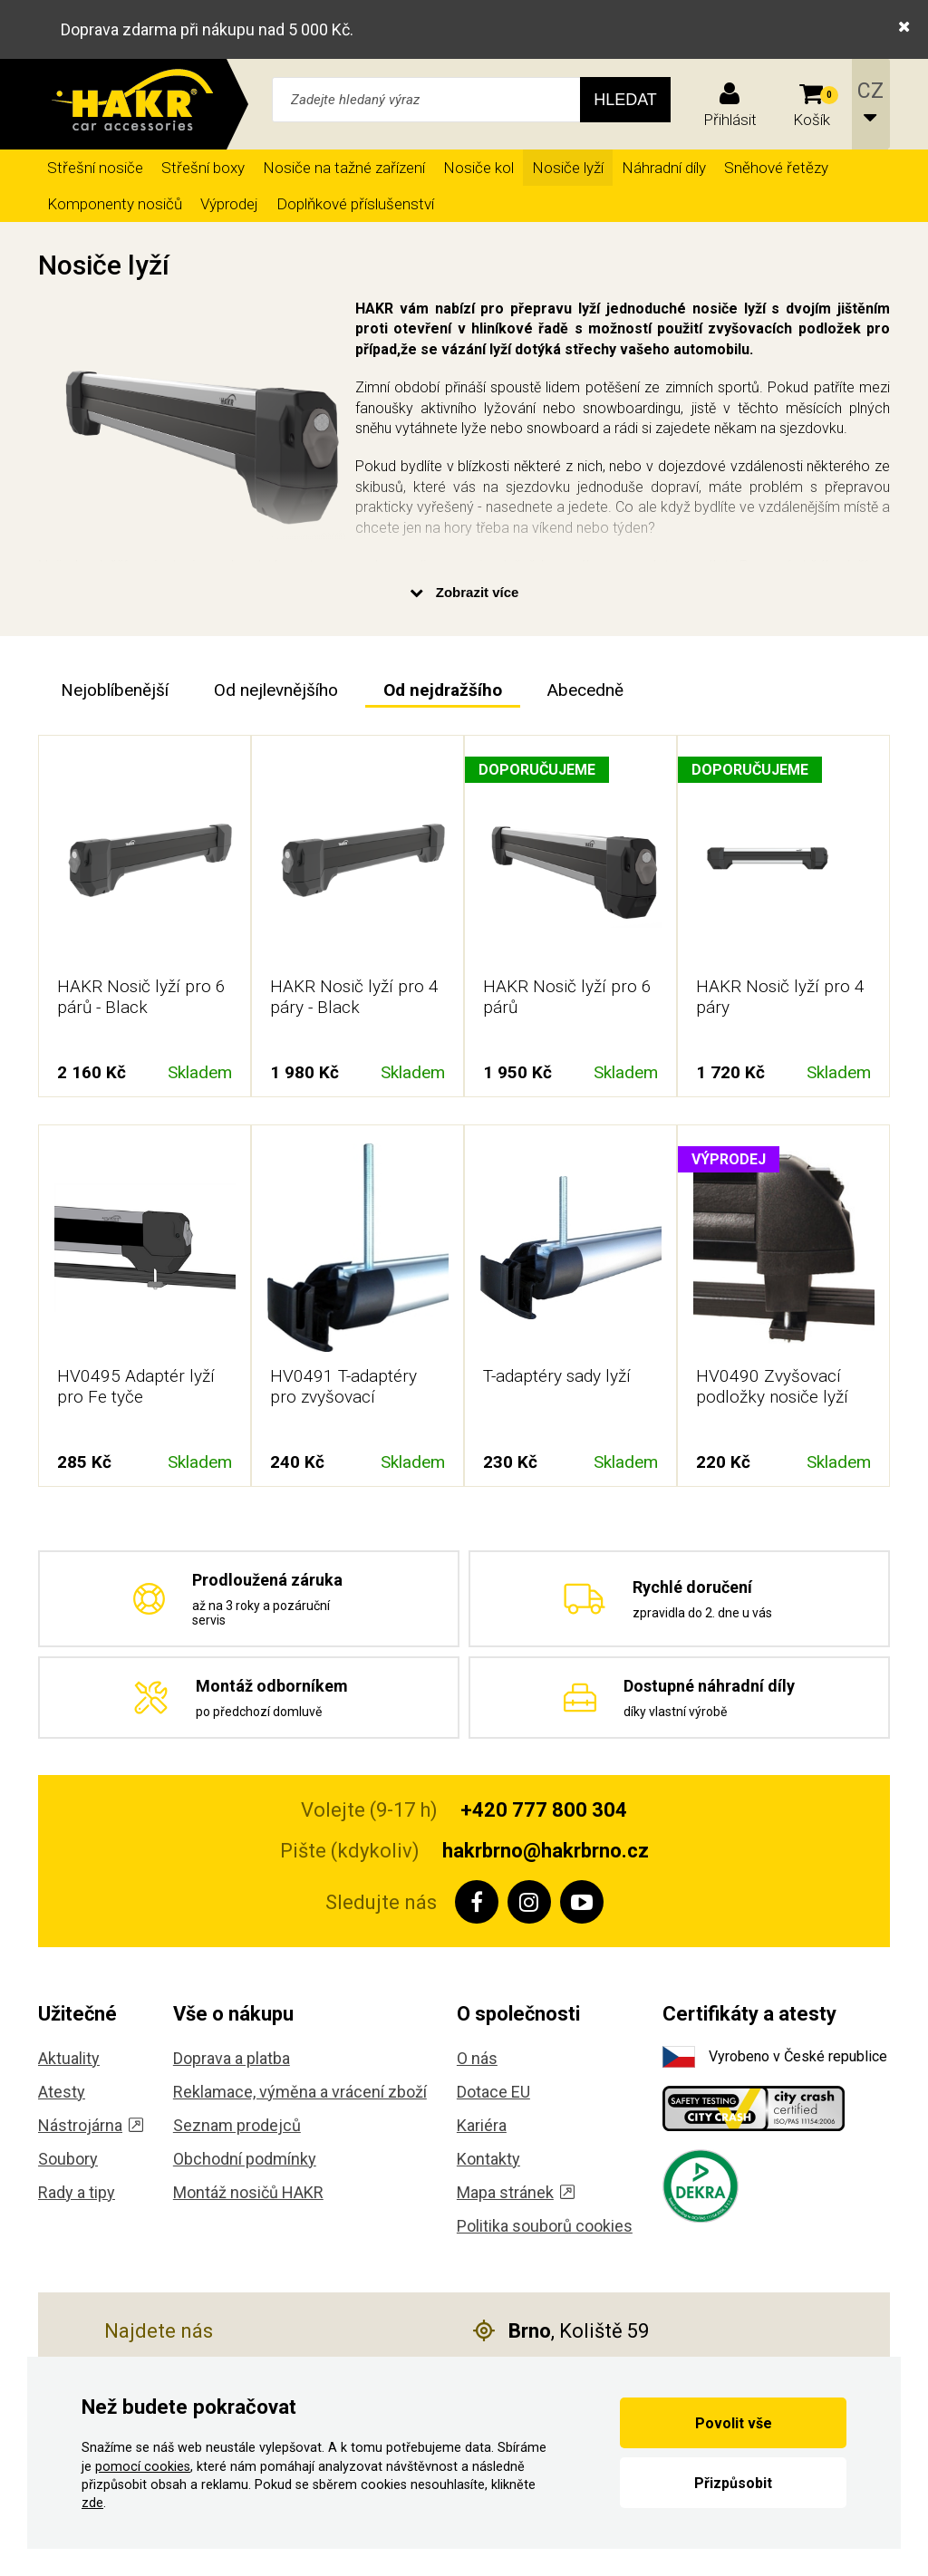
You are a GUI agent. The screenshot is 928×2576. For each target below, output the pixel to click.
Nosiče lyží (568, 168)
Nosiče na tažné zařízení (344, 168)
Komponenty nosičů (114, 204)
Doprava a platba (231, 2058)
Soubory (68, 2158)
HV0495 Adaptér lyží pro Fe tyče (136, 1386)
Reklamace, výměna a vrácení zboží (300, 2091)
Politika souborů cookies (545, 2225)
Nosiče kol (478, 168)
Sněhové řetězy (776, 168)
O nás (477, 2058)
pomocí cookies (142, 2467)
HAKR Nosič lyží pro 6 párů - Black (141, 997)
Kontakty (488, 2158)
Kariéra (482, 2125)
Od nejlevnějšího (276, 690)
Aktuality (69, 2058)
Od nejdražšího (442, 690)
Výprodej (229, 204)
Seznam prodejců (237, 2125)
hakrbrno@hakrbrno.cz (545, 1850)
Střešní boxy (203, 168)
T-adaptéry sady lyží (557, 1375)
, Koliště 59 (561, 2331)
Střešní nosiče (95, 168)
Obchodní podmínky (244, 2158)
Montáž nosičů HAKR (248, 2192)
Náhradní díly (664, 168)
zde (92, 2503)
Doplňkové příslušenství (355, 204)
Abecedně (585, 690)
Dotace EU (493, 2091)
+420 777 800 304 (543, 1810)
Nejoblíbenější (115, 690)
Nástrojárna (90, 2125)
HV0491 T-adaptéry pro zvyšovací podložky (343, 1396)
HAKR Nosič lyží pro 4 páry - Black (354, 997)
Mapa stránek (516, 2192)
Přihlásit (730, 120)
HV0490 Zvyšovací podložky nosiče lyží (772, 1386)
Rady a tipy (76, 2192)
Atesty (61, 2091)
